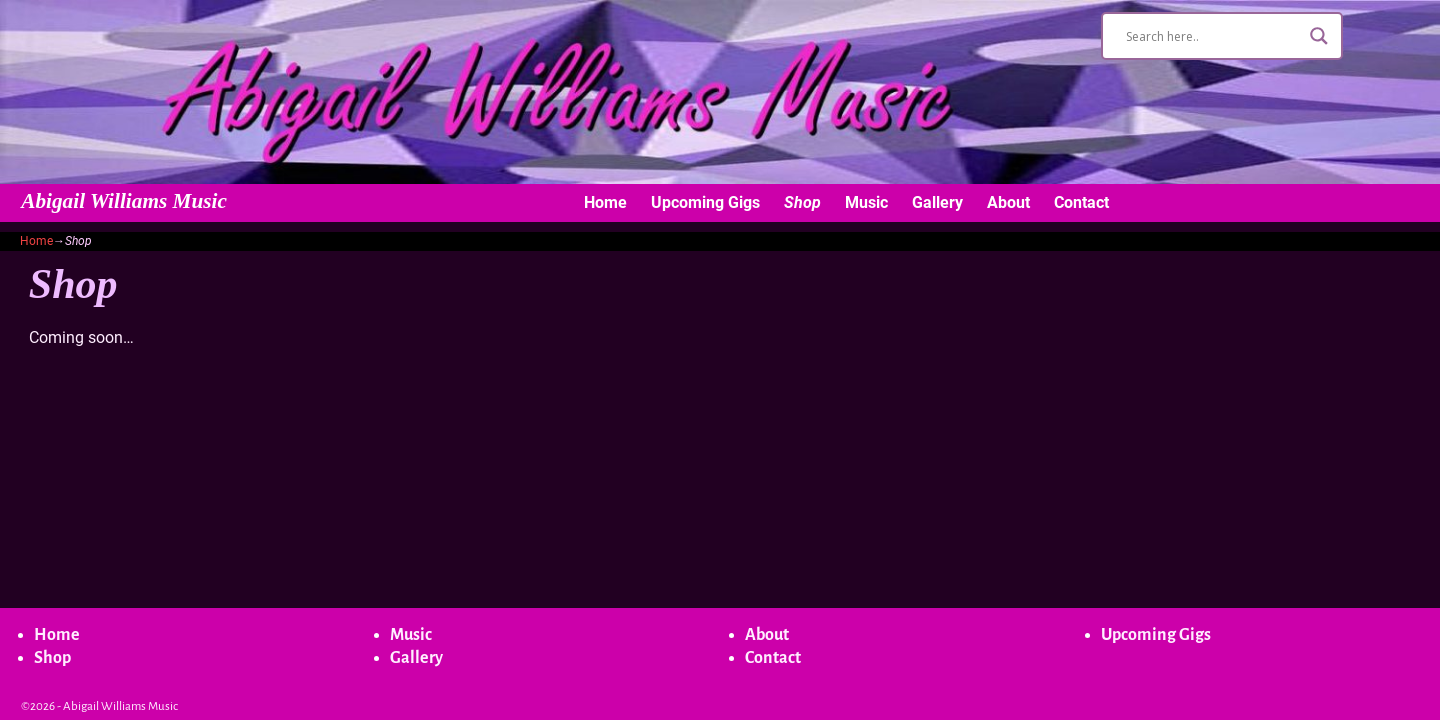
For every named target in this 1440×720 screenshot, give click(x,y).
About (1008, 202)
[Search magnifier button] (1319, 36)
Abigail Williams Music (124, 201)
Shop (802, 202)
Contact (1081, 202)
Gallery (937, 202)
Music (866, 202)
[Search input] (1213, 36)
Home (605, 202)
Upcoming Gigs (705, 202)
